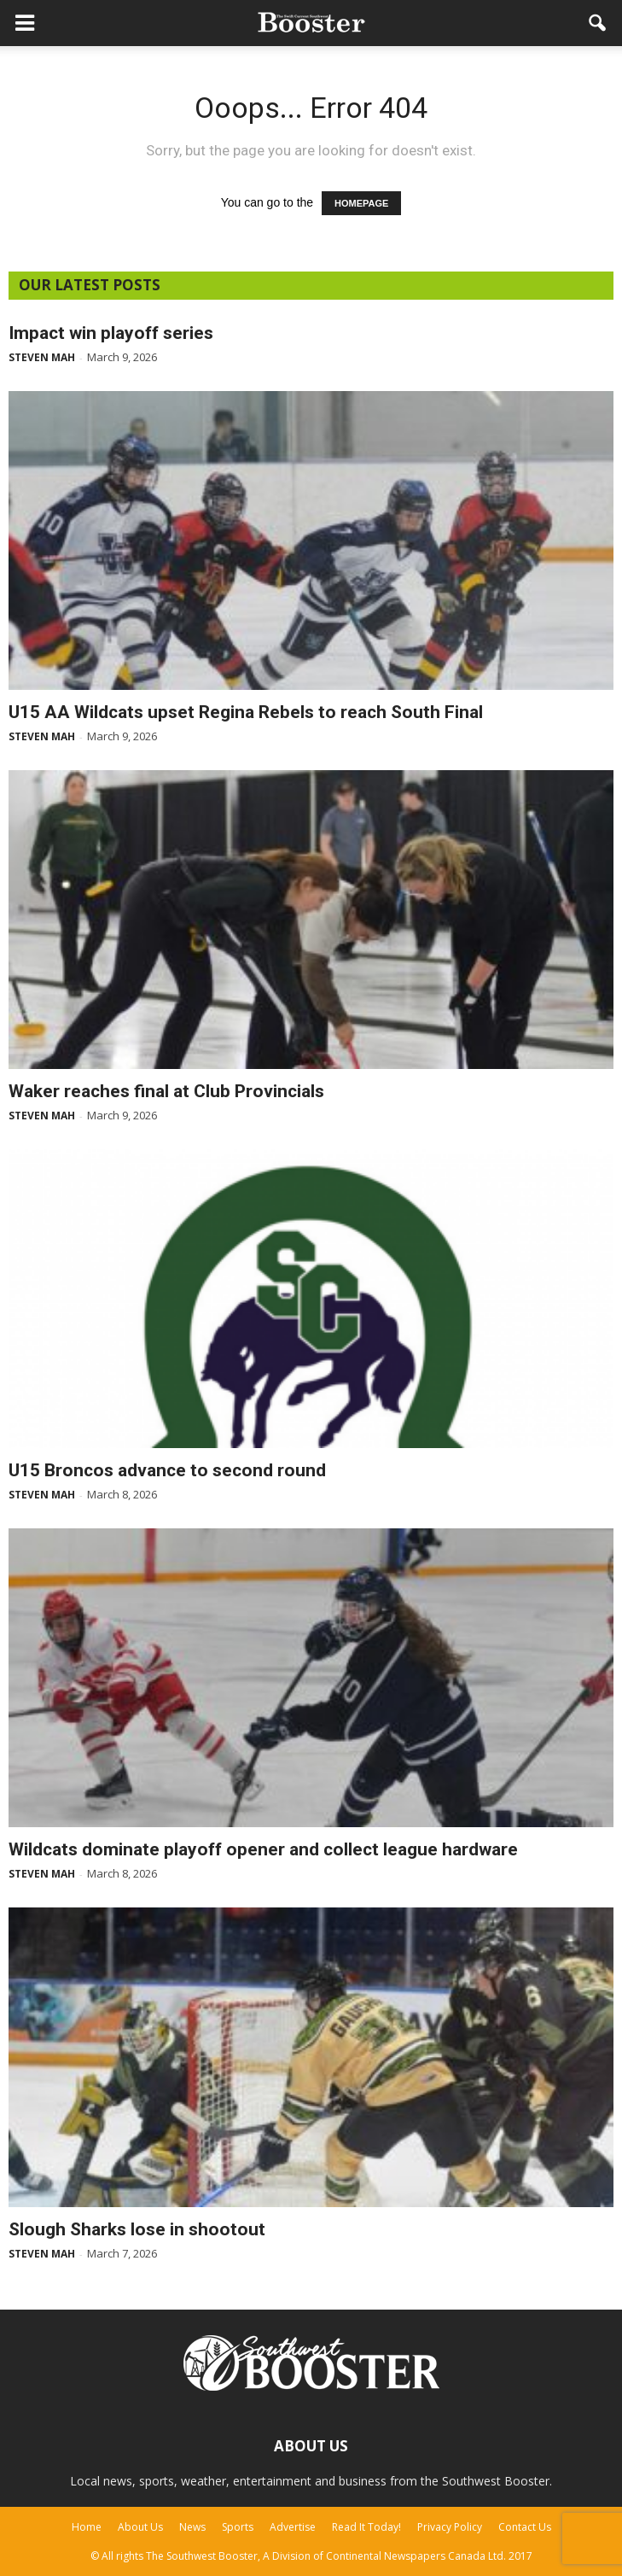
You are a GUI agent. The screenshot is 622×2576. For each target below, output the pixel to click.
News (192, 2527)
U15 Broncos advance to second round (167, 1470)
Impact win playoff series (111, 333)
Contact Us (524, 2527)
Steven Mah (42, 357)
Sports (237, 2527)
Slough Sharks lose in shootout (137, 2229)
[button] (598, 23)
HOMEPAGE (361, 203)
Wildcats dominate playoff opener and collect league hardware (263, 1849)
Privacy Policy (449, 2527)
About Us (140, 2527)
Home (87, 2527)
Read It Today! (366, 2527)
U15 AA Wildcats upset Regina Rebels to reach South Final (246, 712)
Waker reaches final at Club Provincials (166, 1091)
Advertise (293, 2527)
